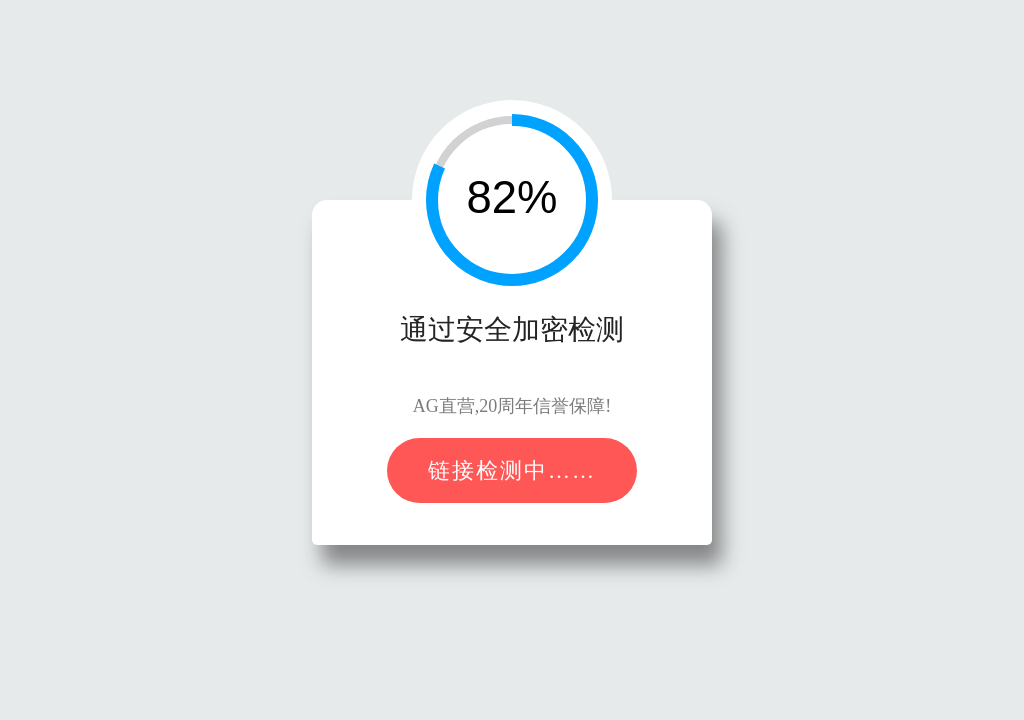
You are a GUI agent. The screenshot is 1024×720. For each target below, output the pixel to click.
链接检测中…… (512, 470)
